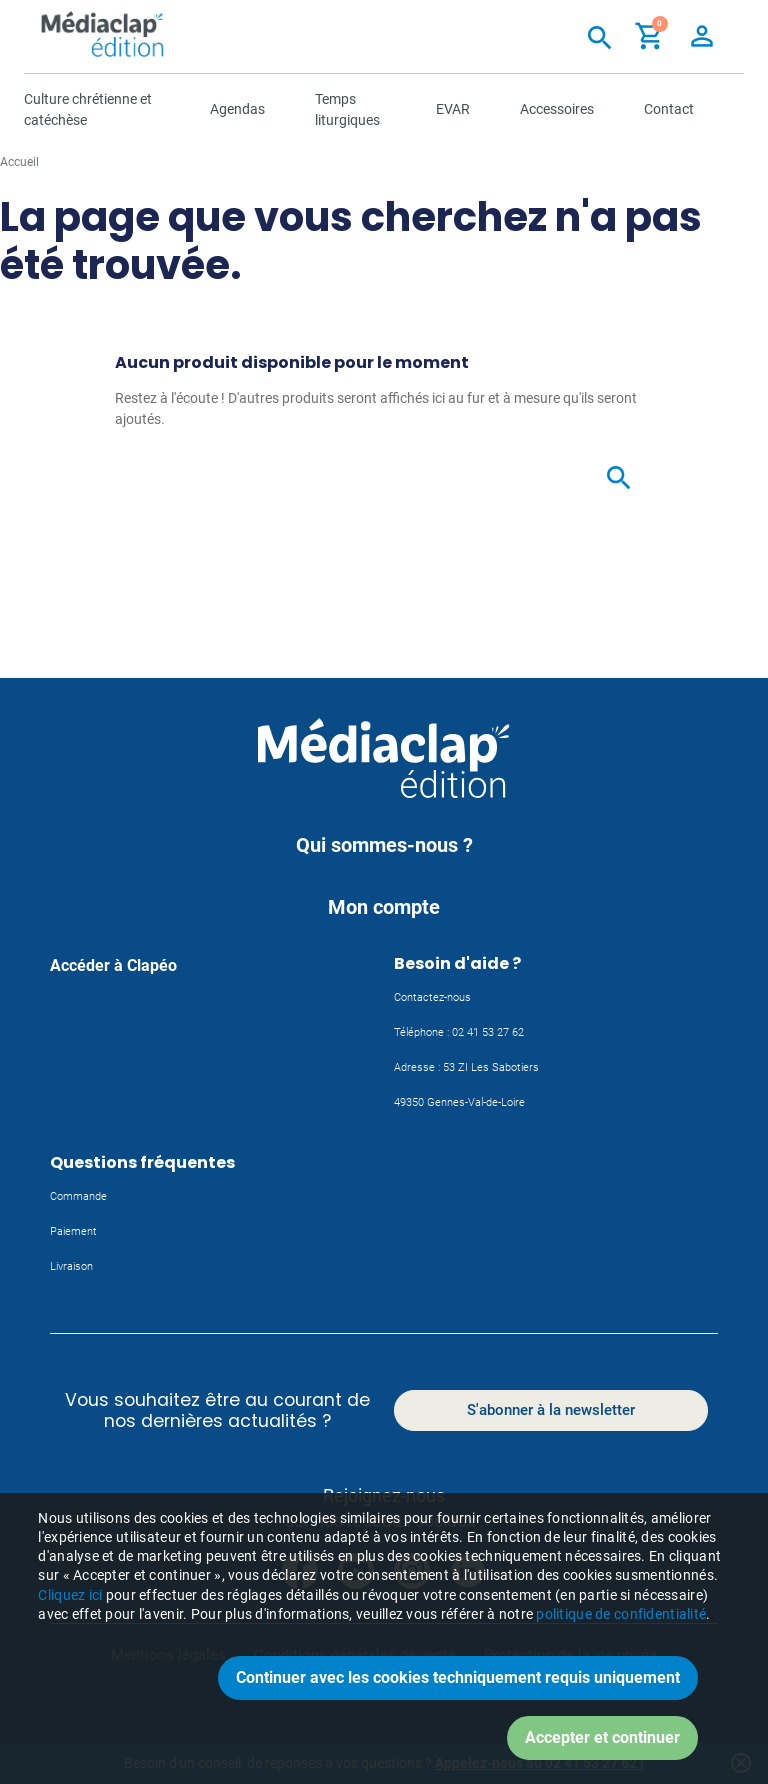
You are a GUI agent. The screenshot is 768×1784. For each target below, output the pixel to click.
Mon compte (384, 907)
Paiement (73, 1231)
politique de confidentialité (621, 1671)
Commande (78, 1196)
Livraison (71, 1266)
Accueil (19, 162)
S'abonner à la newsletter (551, 1410)
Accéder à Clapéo (113, 965)
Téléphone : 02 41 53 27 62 (459, 1032)
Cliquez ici (70, 1652)
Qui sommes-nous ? (384, 845)
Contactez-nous (432, 997)
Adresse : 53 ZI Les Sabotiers (466, 1067)
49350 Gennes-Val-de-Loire (459, 1102)
